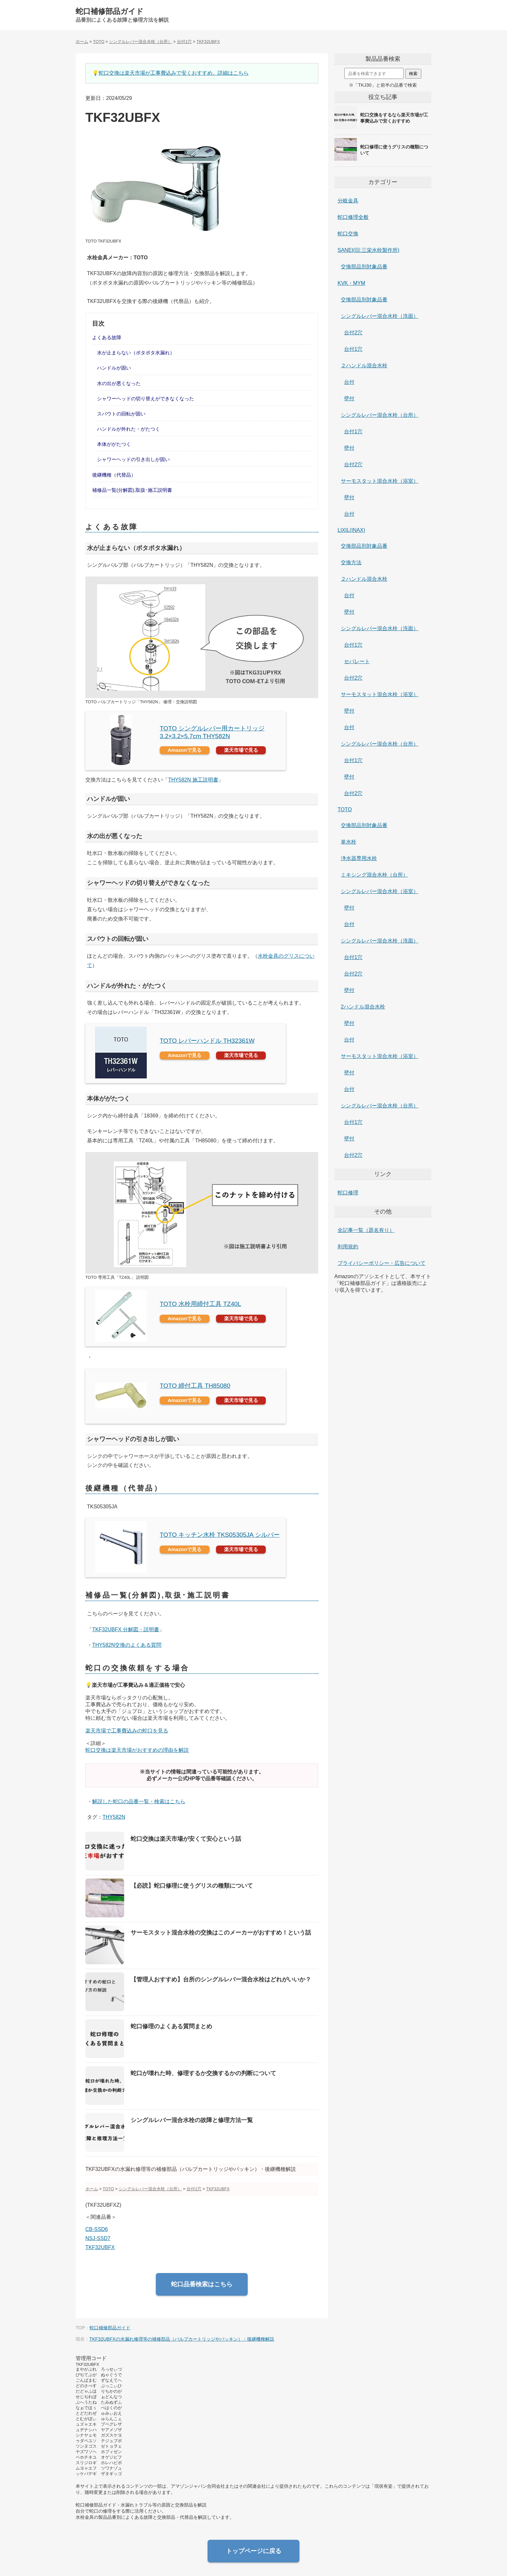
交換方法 (351, 562)
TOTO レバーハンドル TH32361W (207, 1040)
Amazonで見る (185, 750)
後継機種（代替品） (114, 475)
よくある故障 (106, 337)
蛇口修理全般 (353, 217)
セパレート (357, 661)
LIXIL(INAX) (351, 530)
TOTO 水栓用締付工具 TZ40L (200, 1303)
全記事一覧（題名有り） (366, 1230)
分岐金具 (348, 200)
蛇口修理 (348, 1192)
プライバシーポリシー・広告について (382, 1263)
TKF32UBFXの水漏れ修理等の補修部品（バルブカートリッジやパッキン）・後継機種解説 (181, 2339)
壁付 (349, 398)
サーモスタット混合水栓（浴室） (379, 481)
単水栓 (348, 842)
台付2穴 (353, 332)
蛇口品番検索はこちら (201, 2284)
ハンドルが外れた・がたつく (128, 429)
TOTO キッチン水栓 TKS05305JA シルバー (220, 1534)
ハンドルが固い (114, 368)
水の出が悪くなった (119, 383)
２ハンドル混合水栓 (364, 365)
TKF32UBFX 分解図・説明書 (125, 1629)
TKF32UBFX (100, 2247)
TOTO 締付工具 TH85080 (195, 1385)
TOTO (345, 809)
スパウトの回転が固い (121, 413)
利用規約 (348, 1246)
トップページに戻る (253, 2551)
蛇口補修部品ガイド (110, 11)
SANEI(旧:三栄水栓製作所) (368, 250)
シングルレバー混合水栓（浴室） (379, 891)
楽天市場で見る (241, 750)
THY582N (113, 1817)
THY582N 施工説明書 (193, 779)
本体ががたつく (114, 444)
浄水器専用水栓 (359, 858)
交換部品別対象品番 (364, 266)
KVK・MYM (351, 283)
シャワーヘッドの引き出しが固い (133, 459)
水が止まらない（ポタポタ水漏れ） (136, 352)
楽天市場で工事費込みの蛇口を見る (126, 1730)
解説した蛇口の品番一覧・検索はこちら (138, 1801)
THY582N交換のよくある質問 (126, 1645)
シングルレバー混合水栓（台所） (379, 415)
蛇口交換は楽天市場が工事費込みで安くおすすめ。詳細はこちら (174, 73)
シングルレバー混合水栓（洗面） (379, 316)
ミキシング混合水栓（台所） (374, 875)
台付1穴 (353, 349)
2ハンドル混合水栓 (363, 1006)
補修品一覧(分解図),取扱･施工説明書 (132, 490)
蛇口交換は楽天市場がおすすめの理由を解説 (137, 1750)
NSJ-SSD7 (97, 2238)
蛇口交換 (348, 233)
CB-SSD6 (96, 2229)
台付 (349, 382)
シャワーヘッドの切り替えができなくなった (145, 398)
